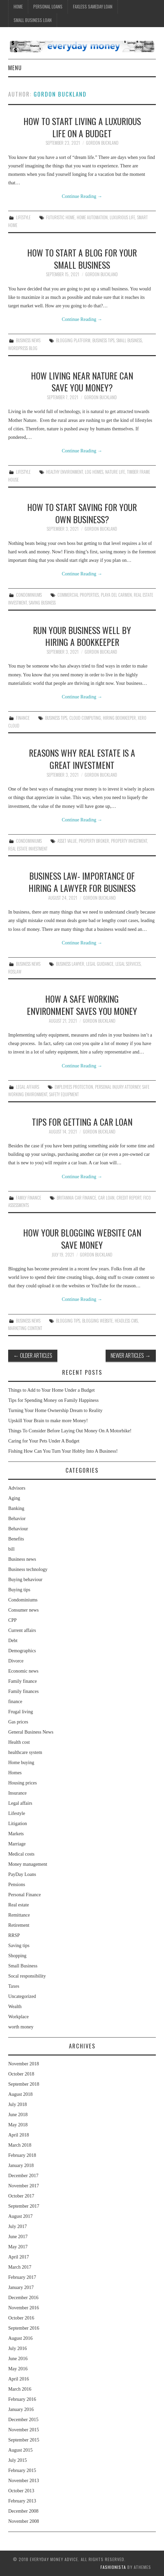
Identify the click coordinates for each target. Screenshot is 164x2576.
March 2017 (19, 2267)
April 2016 (18, 2378)
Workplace (18, 2016)
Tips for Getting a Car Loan (82, 1121)
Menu (15, 67)
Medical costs (21, 1854)
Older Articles (32, 1355)
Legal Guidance (99, 964)
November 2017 (23, 2185)
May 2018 (18, 2124)
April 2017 (18, 2257)
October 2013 (21, 2490)
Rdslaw (14, 971)
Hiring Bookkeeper (119, 718)
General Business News (30, 1732)
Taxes (13, 1986)
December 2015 (23, 2419)
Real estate (18, 1904)
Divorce (15, 1660)
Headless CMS (126, 1320)
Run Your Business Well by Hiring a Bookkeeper (82, 636)
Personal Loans (47, 6)
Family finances (23, 1691)
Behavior (16, 1518)
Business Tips (103, 340)
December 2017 (23, 2175)
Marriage (16, 1843)
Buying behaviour (25, 1579)
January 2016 (21, 2409)
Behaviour (18, 1528)
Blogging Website (97, 1320)
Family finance (28, 1197)
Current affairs (22, 1630)
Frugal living (20, 1711)
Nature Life (115, 472)
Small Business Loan (33, 20)
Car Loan (106, 1197)
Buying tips (19, 1589)
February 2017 (22, 2277)
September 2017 (23, 2206)
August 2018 (20, 2094)
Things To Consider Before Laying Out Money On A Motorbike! (69, 1430)
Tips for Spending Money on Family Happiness (53, 1400)
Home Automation (92, 217)
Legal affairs (27, 1087)
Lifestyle (23, 217)
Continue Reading (82, 196)
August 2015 (20, 2450)
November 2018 (23, 2063)
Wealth (14, 2006)
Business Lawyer (70, 964)
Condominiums (29, 595)
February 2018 (22, 2155)
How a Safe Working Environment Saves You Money (82, 1004)
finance (23, 718)
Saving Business (42, 602)
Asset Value (67, 841)
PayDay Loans (22, 1874)
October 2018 (21, 2074)
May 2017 (18, 2246)
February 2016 (22, 2399)
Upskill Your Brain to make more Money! (48, 1420)
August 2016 (20, 2338)
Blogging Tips (68, 1320)
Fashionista (113, 2567)
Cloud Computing (85, 718)
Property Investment (129, 841)
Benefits (16, 1538)
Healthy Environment (64, 472)
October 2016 (21, 2318)
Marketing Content (25, 1328)
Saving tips (19, 1945)
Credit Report (128, 1197)
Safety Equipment (64, 1094)
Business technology (28, 1569)
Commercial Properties (78, 595)
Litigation (17, 1823)
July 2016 (17, 2348)
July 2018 (17, 2104)
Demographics (22, 1650)
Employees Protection (74, 1087)
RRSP (14, 1935)
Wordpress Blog (22, 348)
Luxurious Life (122, 217)
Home (18, 6)
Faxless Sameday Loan (92, 6)
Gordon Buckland (60, 94)
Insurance (17, 1793)
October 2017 (21, 2196)
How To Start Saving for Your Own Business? (82, 513)
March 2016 (19, 2389)
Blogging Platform (73, 340)
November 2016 (23, 2307)
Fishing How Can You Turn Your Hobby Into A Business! (62, 1451)
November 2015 (23, 2429)
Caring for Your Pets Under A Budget (43, 1441)
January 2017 (21, 2287)
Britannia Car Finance (76, 1197)
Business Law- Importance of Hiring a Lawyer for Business (82, 881)
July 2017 (17, 2226)
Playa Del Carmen (116, 595)
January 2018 (21, 2165)
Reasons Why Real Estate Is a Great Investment (82, 758)
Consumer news (23, 1610)
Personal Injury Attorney (117, 1087)
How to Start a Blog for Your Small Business (82, 258)
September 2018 (23, 2084)
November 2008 (23, 2521)
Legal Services (128, 964)
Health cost (19, 1742)
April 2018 (18, 2135)
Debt (12, 1640)
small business (129, 340)
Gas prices (18, 1721)
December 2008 (23, 2511)
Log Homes (94, 472)
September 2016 (23, 2328)
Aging (14, 1498)
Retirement (18, 1925)
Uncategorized (22, 1996)
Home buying (21, 1762)
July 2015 (17, 2460)
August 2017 (20, 2216)
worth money (20, 2026)
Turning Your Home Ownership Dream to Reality (55, 1410)
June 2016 (18, 2358)
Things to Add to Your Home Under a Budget (51, 1390)
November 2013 (23, 2480)
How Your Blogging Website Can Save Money (82, 1238)
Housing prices (22, 1782)
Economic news (23, 1671)
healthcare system (25, 1752)
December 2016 (23, 2297)
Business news (28, 340)
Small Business (22, 1965)
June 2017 (18, 2236)
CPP (12, 1620)
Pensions (16, 1884)
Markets (16, 1833)
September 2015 (23, 2439)
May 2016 (18, 2368)
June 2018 (18, 2114)
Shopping (17, 1955)
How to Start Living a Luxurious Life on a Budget (82, 127)
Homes (15, 1772)
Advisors (16, 1488)
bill (11, 1549)
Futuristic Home (60, 217)
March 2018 (19, 2145)
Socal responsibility (27, 1976)
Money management (27, 1864)
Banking (16, 1508)
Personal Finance (24, 1894)
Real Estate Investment (28, 848)
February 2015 (22, 2470)
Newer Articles (131, 1355)
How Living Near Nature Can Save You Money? (82, 381)
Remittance (19, 1915)
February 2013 (22, 2500)
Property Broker (94, 841)
